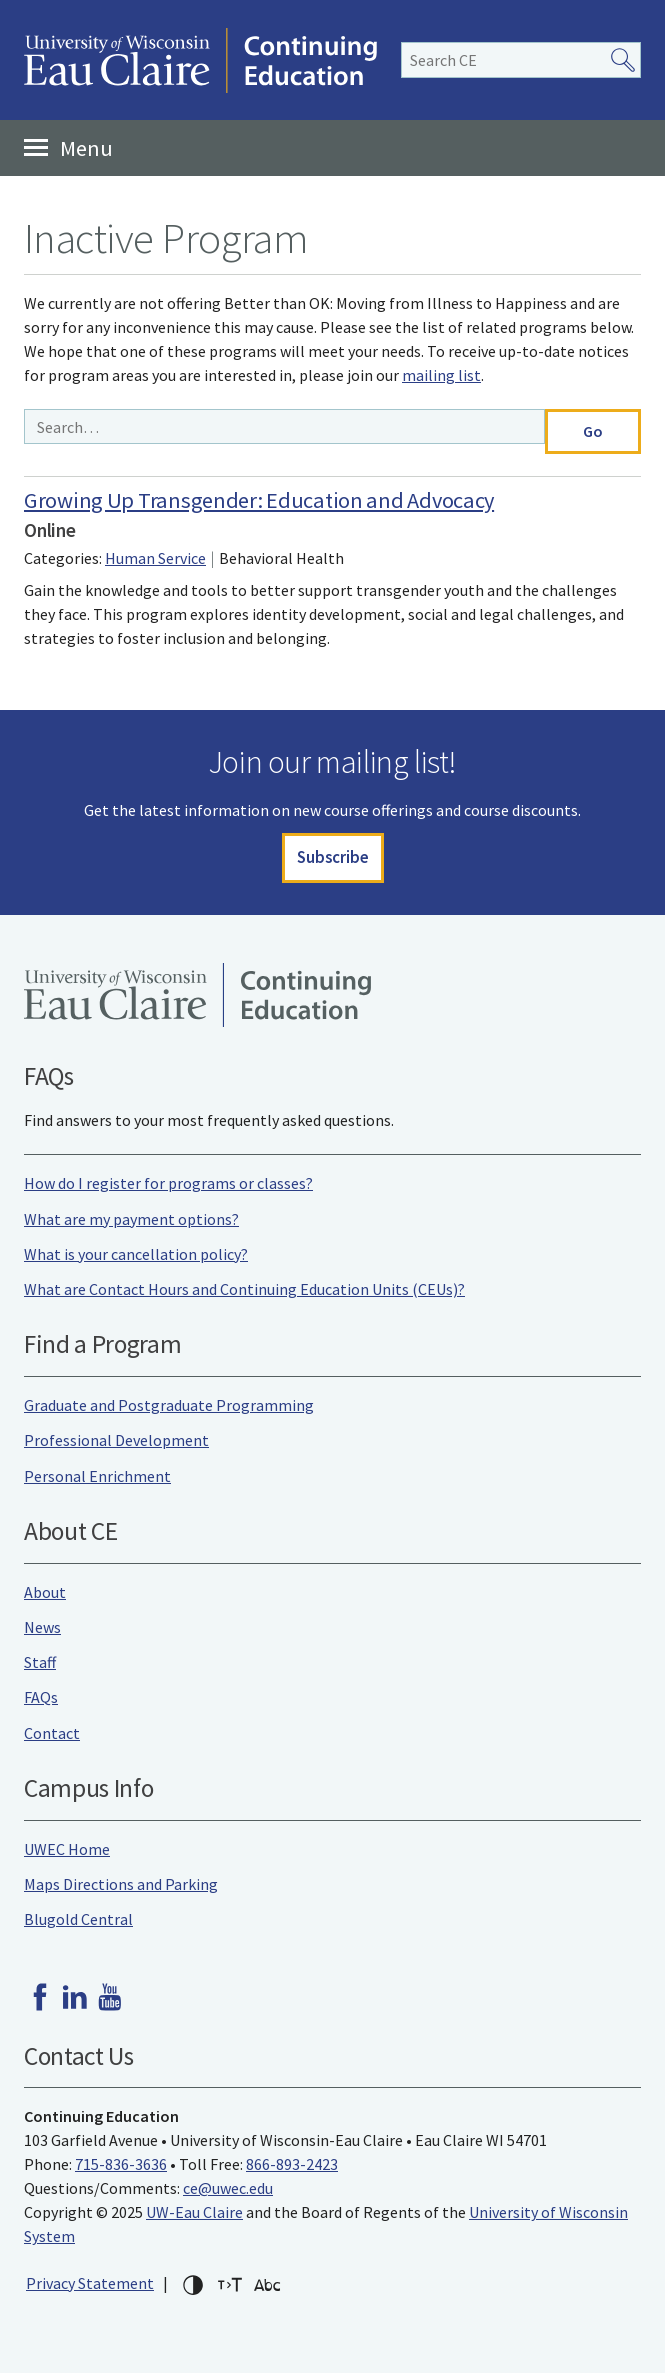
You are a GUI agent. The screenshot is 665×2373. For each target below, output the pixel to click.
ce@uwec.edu (228, 2188)
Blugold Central (78, 1919)
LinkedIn (75, 1997)
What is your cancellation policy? (136, 1254)
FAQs (41, 1697)
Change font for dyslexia (267, 2285)
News (42, 1627)
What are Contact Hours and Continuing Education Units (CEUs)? (244, 1289)
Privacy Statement (90, 2283)
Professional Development (116, 1440)
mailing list (441, 375)
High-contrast (193, 2285)
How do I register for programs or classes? (168, 1183)
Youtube (110, 1997)
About (45, 1592)
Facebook (40, 1997)
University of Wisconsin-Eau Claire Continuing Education (200, 60)
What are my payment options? (131, 1219)
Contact (52, 1733)
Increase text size (230, 2285)
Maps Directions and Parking (121, 1884)
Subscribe (333, 857)
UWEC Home (67, 1849)
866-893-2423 (292, 2164)
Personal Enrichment (97, 1476)
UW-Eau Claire (194, 2212)
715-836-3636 (121, 2164)
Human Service (155, 558)
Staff (40, 1662)
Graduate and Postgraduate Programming (169, 1405)
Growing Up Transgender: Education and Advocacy (259, 500)
